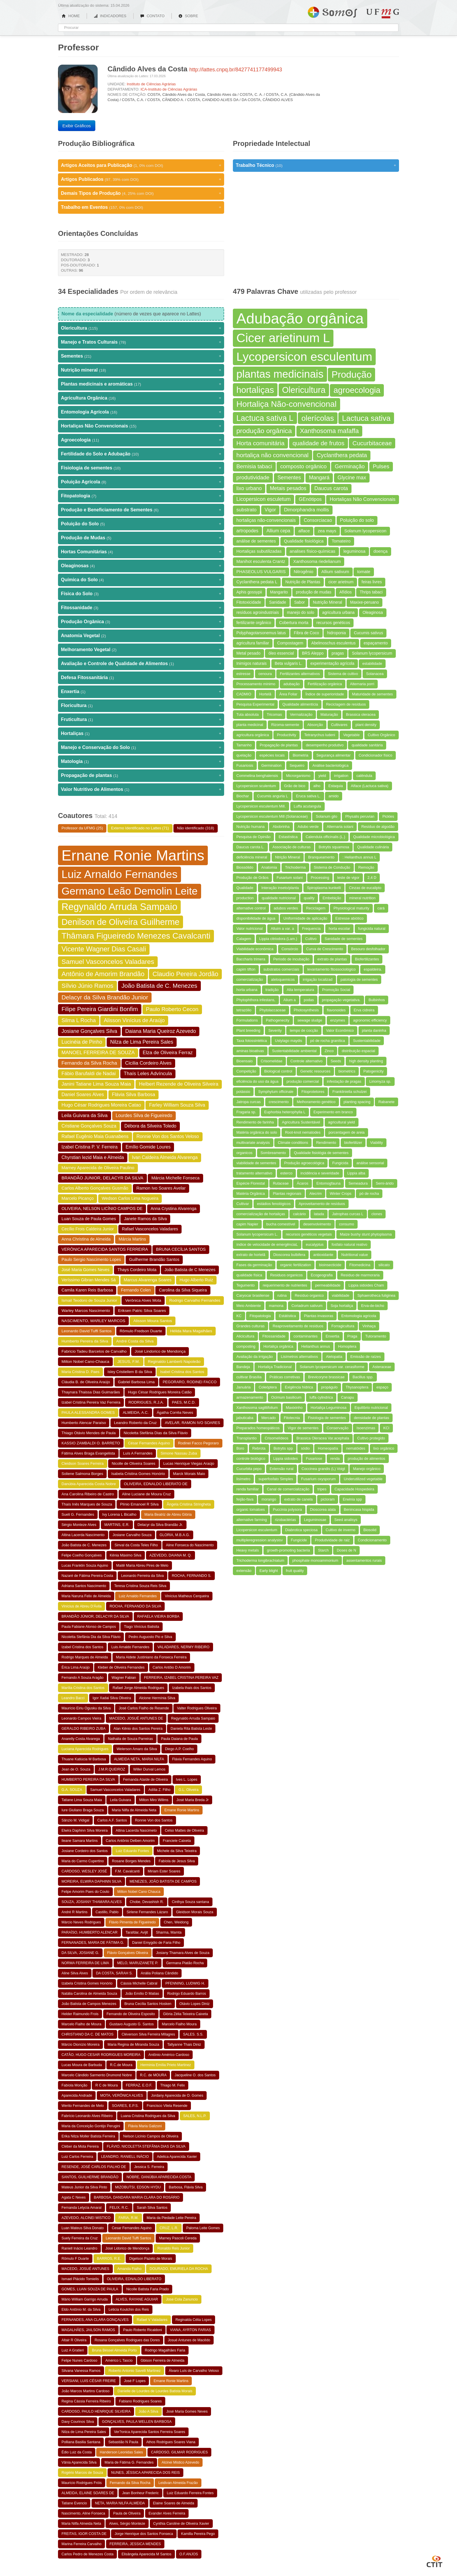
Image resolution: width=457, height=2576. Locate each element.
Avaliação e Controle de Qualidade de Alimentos (141, 663)
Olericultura (141, 328)
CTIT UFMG (434, 2560)
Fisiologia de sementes (141, 468)
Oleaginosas (141, 565)
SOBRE (188, 16)
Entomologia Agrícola (141, 412)
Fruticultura (141, 719)
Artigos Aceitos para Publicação (141, 165)
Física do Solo (141, 593)
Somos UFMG (332, 11)
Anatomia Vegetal (141, 635)
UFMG (382, 13)
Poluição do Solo (141, 523)
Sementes (141, 356)
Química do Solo (141, 579)
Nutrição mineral (141, 370)
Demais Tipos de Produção (141, 193)
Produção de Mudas (141, 537)
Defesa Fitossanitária (141, 677)
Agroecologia (141, 440)
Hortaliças (141, 733)
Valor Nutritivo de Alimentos (141, 789)
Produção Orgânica (141, 621)
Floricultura (141, 705)
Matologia (141, 761)
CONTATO (152, 16)
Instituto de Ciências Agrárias (151, 84)
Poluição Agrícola (141, 482)
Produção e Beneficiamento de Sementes (141, 510)
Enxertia (141, 691)
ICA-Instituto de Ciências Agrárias (168, 89)
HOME (71, 16)
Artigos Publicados (141, 179)
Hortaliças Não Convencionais (141, 426)
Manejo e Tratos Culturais (141, 342)
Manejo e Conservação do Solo (141, 747)
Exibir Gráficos (76, 125)
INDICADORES (110, 16)
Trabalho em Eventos (141, 207)
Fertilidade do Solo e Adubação (141, 454)
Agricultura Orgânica (141, 398)
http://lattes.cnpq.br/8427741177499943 (235, 70)
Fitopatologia (141, 496)
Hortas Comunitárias (141, 551)
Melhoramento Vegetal (141, 649)
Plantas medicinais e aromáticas (141, 384)
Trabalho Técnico (316, 165)
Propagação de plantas (141, 775)
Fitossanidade (141, 607)
